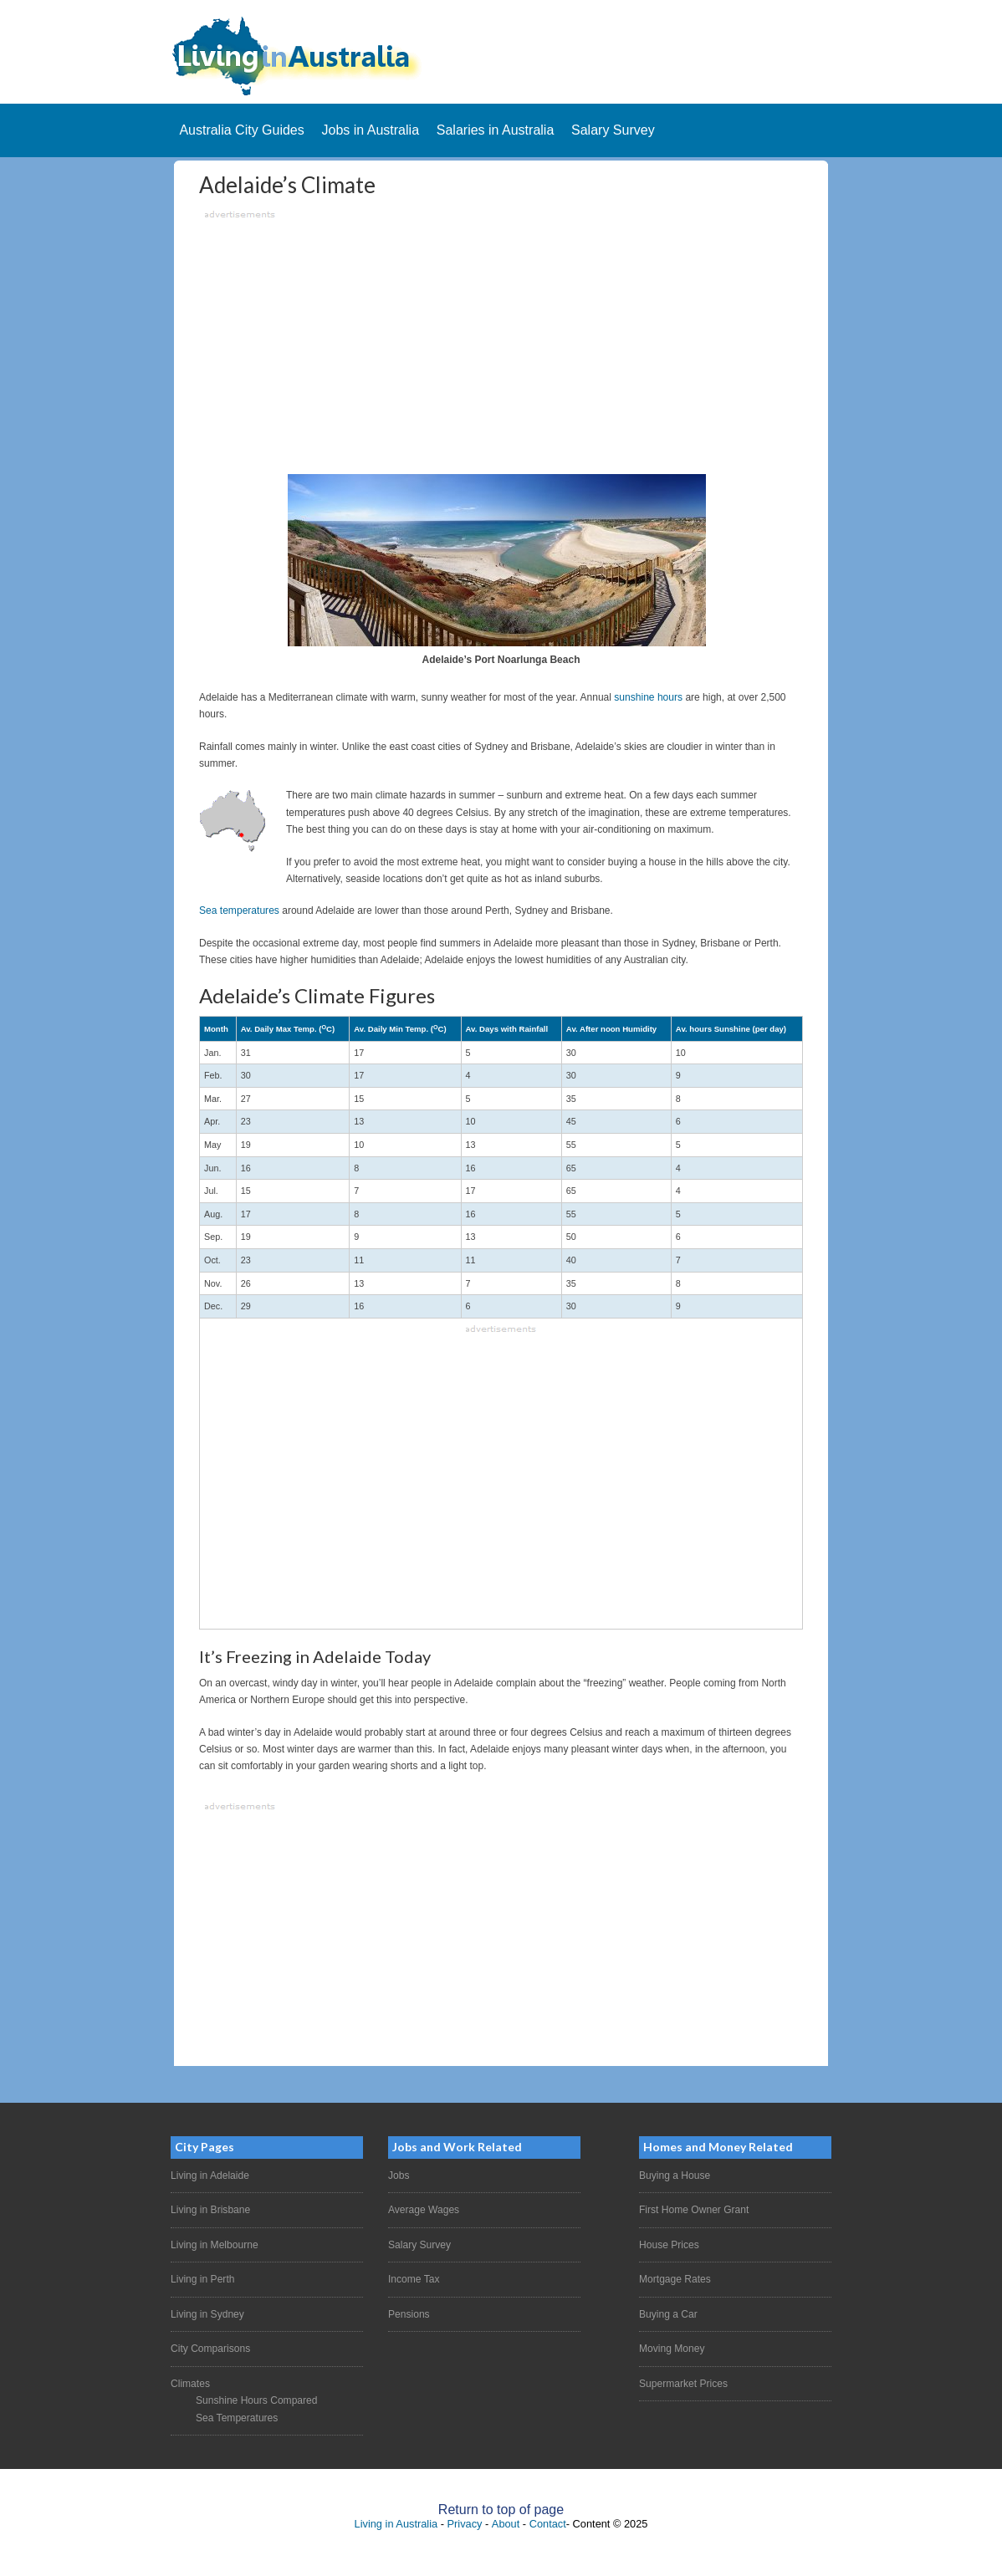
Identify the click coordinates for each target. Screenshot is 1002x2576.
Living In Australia (501, 56)
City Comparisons (210, 2348)
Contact (547, 2523)
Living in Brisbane (210, 2210)
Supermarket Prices (683, 2383)
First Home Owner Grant (694, 2210)
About (505, 2523)
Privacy (465, 2523)
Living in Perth (202, 2279)
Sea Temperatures (237, 2417)
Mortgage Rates (674, 2279)
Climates (190, 2383)
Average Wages (423, 2210)
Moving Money (671, 2348)
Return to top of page (501, 2509)
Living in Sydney (207, 2313)
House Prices (668, 2244)
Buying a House (674, 2175)
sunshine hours (648, 697)
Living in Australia (396, 2523)
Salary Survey (419, 2244)
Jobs (398, 2175)
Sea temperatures (239, 910)
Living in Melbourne (214, 2244)
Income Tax (413, 2279)
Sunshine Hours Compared (256, 2399)
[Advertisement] (501, 340)
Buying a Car (668, 2313)
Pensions (408, 2313)
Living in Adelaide (209, 2175)
